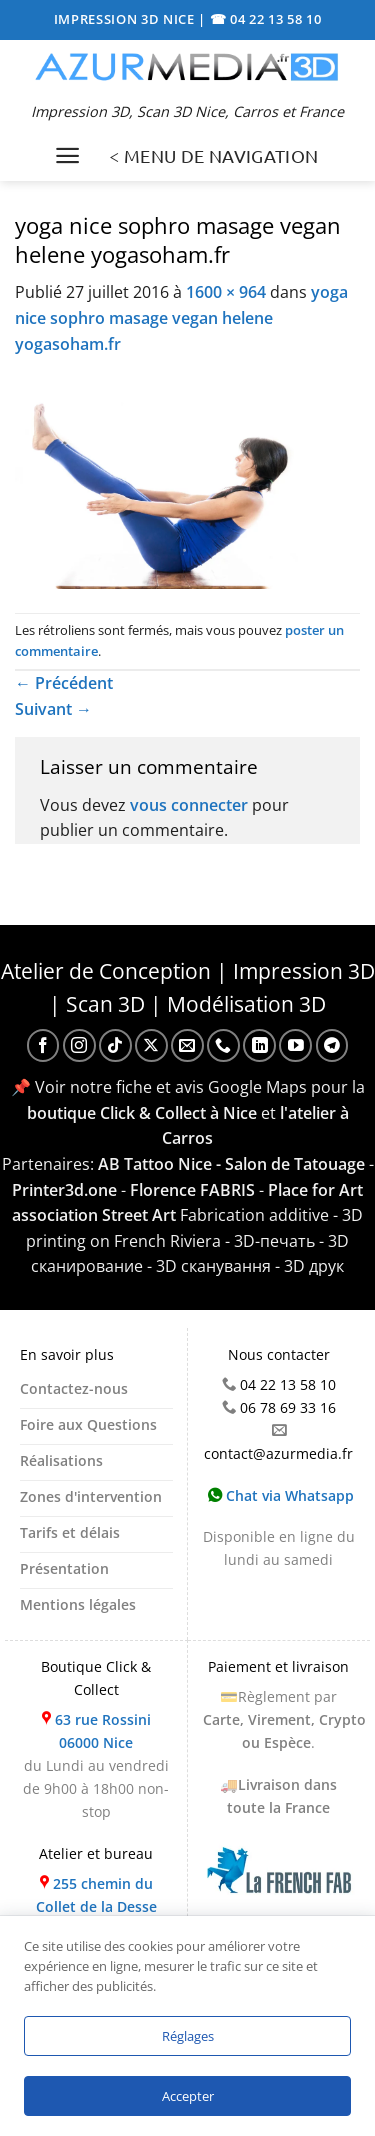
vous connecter (189, 805)
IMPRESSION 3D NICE (126, 19)
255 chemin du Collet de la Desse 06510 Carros (96, 1906)
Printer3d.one (64, 1190)
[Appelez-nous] (223, 1045)
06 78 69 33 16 (288, 1407)
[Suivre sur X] (151, 1045)
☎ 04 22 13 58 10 (266, 19)
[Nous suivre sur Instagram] (79, 1045)
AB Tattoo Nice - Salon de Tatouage (231, 1164)
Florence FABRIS (192, 1190)
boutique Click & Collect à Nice (142, 1113)
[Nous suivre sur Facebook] (43, 1045)
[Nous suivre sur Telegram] (332, 1045)
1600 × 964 (226, 292)
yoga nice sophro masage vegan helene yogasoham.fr (181, 317)
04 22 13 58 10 (288, 1384)
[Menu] (67, 155)
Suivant (53, 709)
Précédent (64, 683)
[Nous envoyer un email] (187, 1045)
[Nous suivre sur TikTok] (115, 1045)
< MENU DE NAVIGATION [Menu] (213, 155)
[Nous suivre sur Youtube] (295, 1045)
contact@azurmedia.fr (278, 1453)
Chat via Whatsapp (281, 1495)
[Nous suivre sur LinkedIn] (259, 1045)
